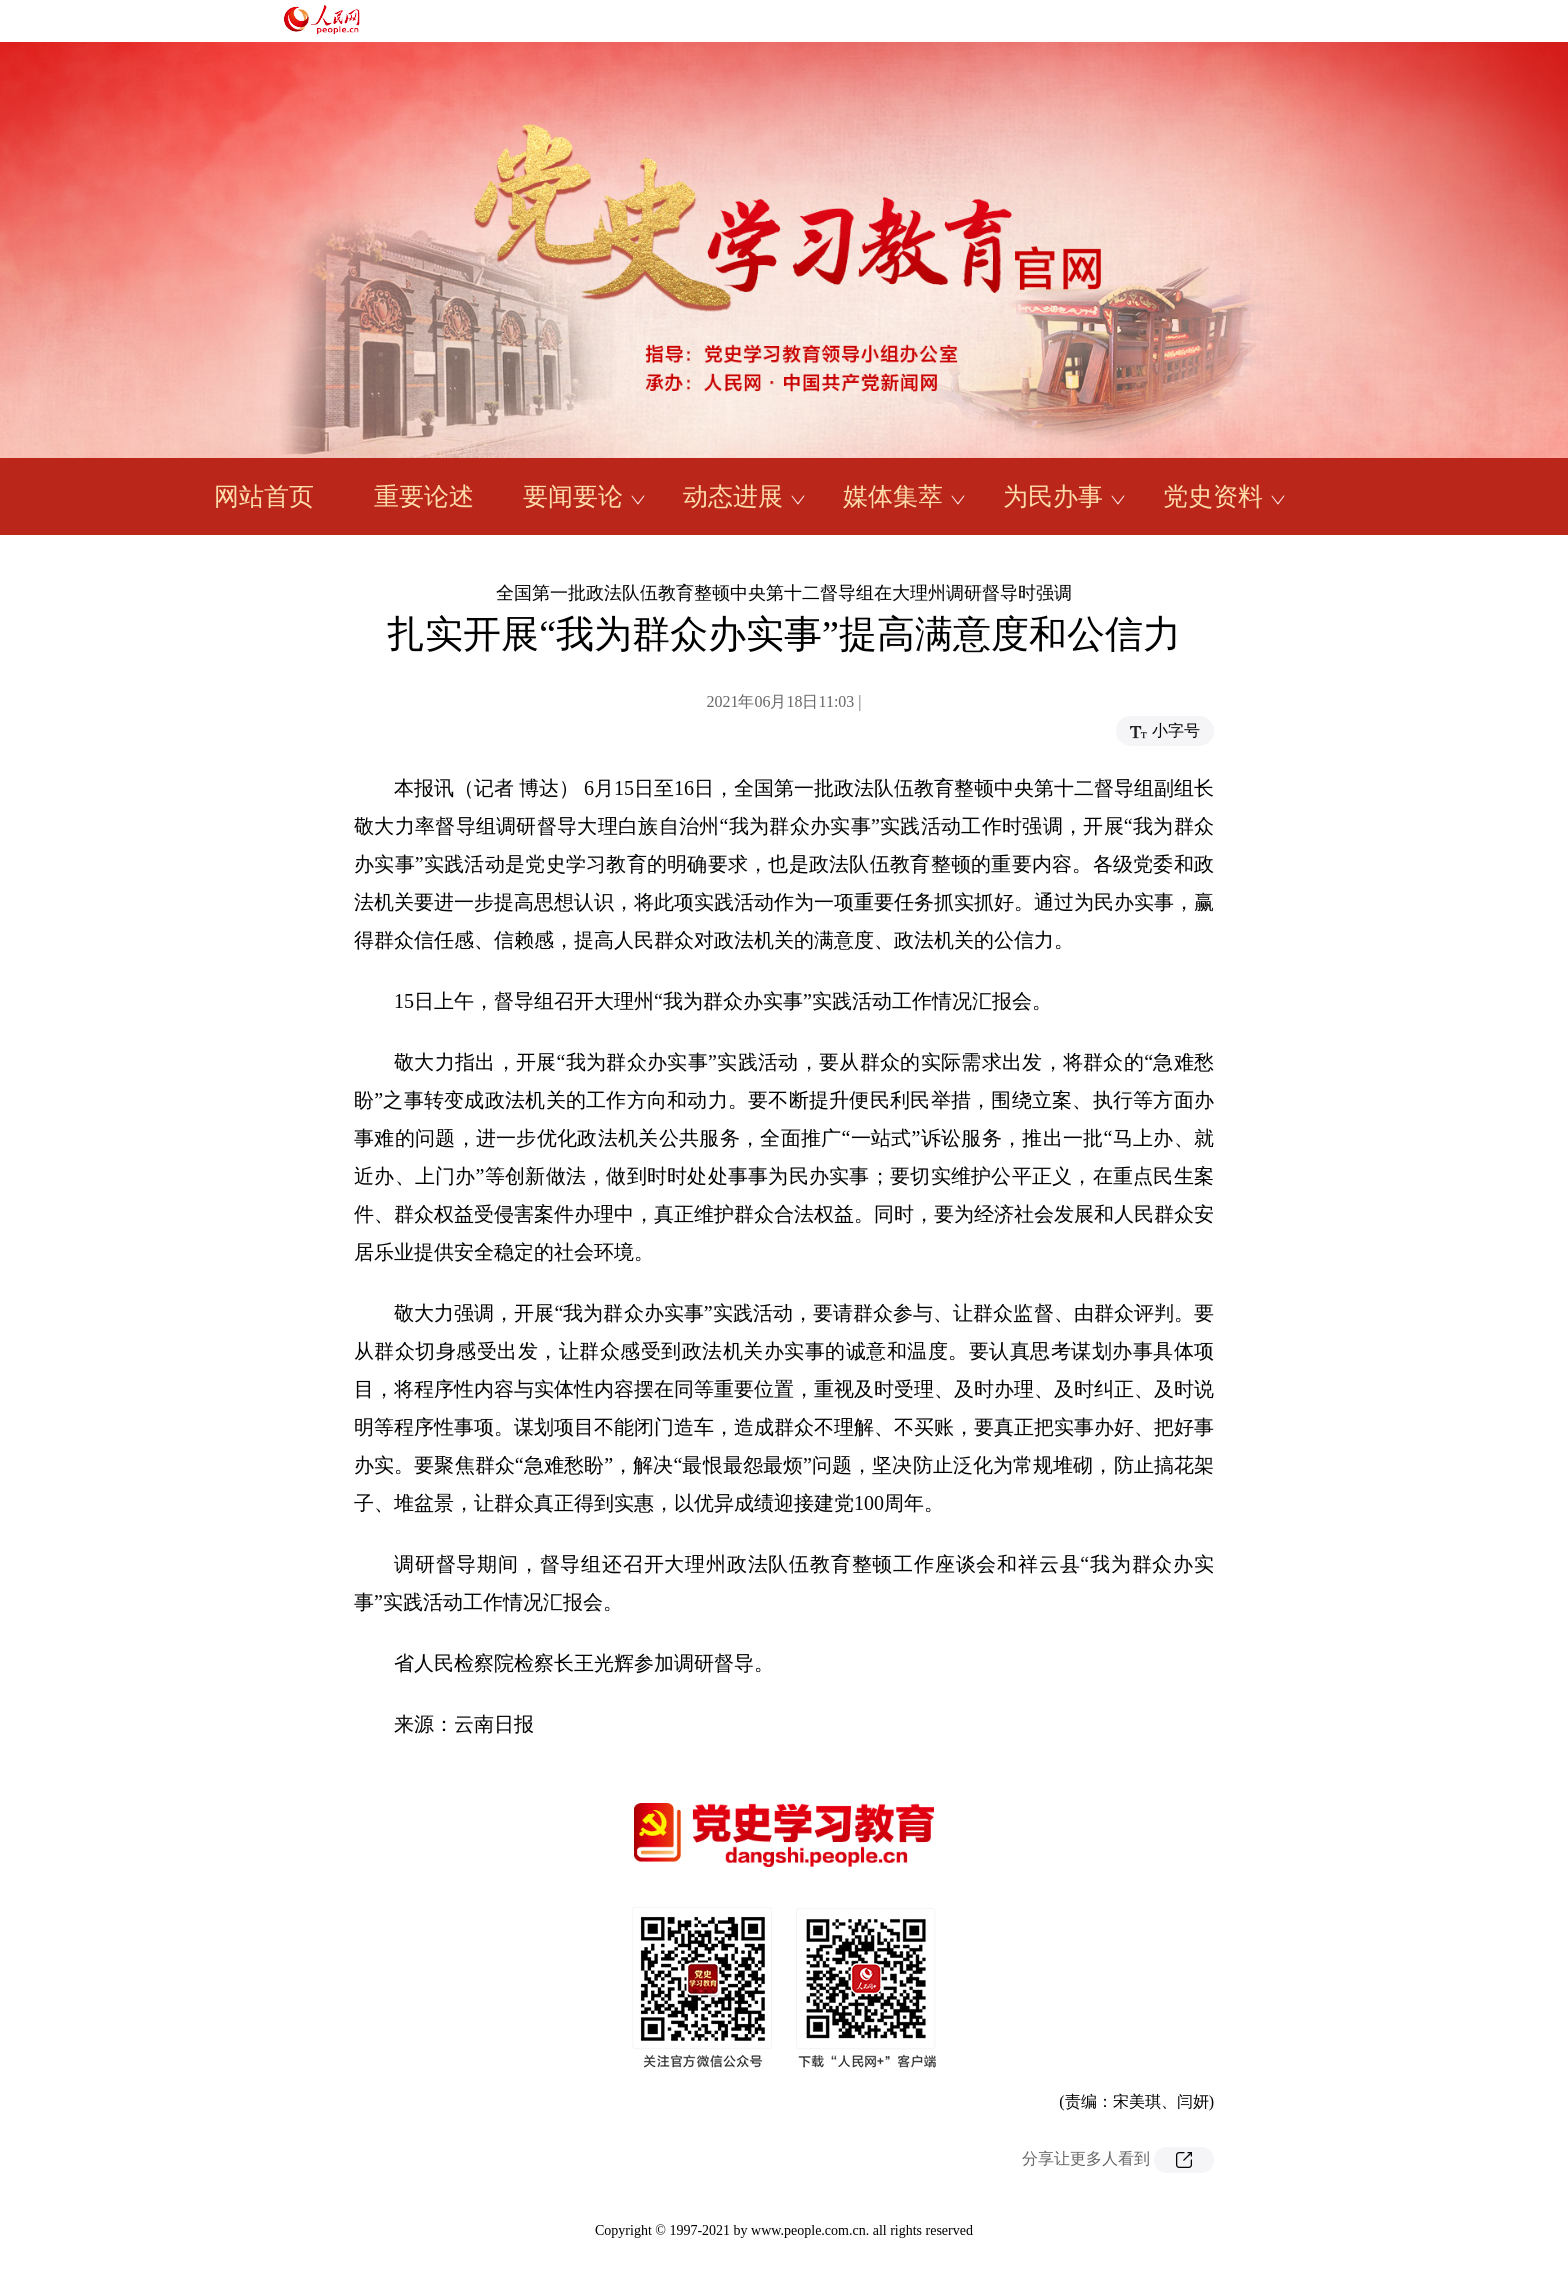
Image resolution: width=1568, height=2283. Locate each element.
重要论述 (424, 496)
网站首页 (264, 496)
